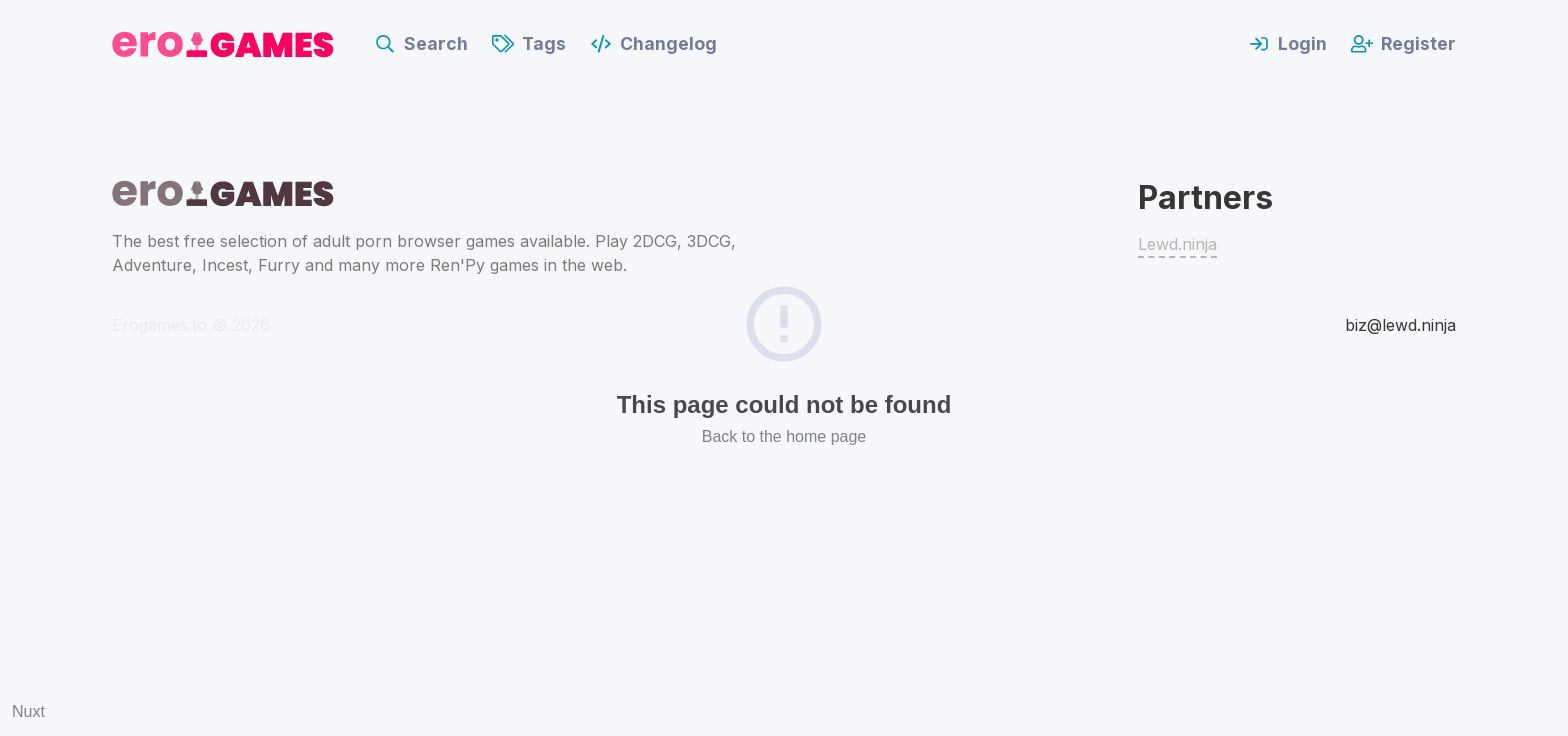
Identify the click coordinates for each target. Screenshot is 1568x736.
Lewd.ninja (1177, 244)
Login (1287, 43)
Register (1403, 43)
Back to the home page (784, 436)
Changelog (653, 43)
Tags (529, 43)
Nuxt (28, 711)
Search (421, 43)
